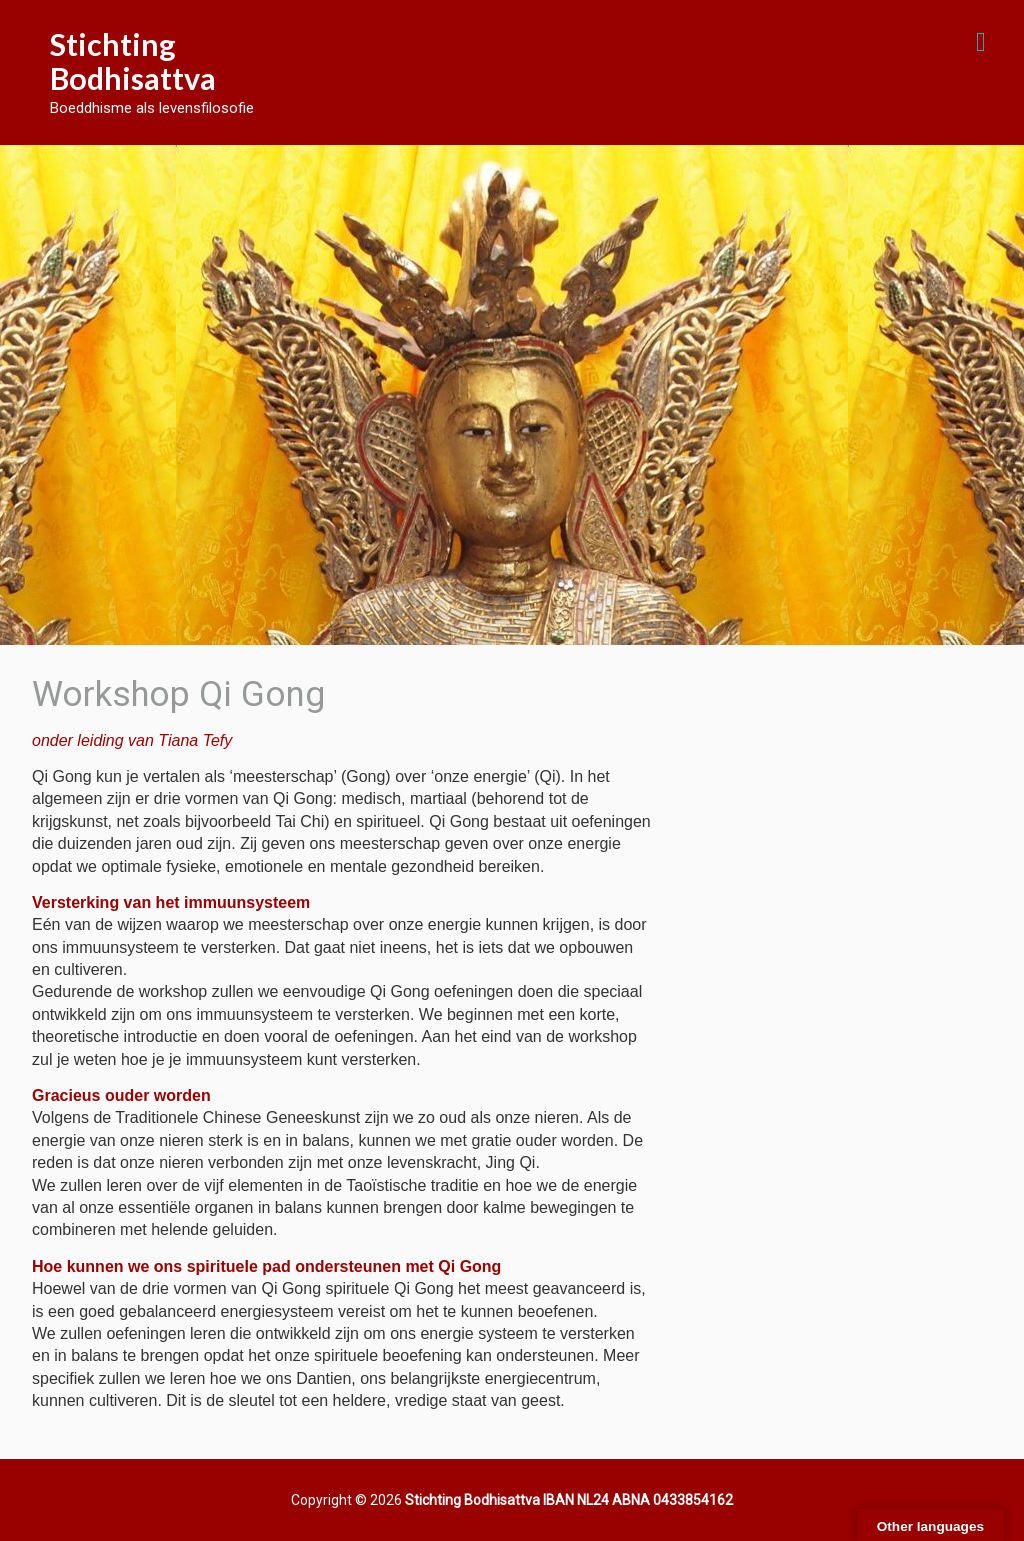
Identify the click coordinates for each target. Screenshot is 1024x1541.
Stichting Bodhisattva (133, 61)
